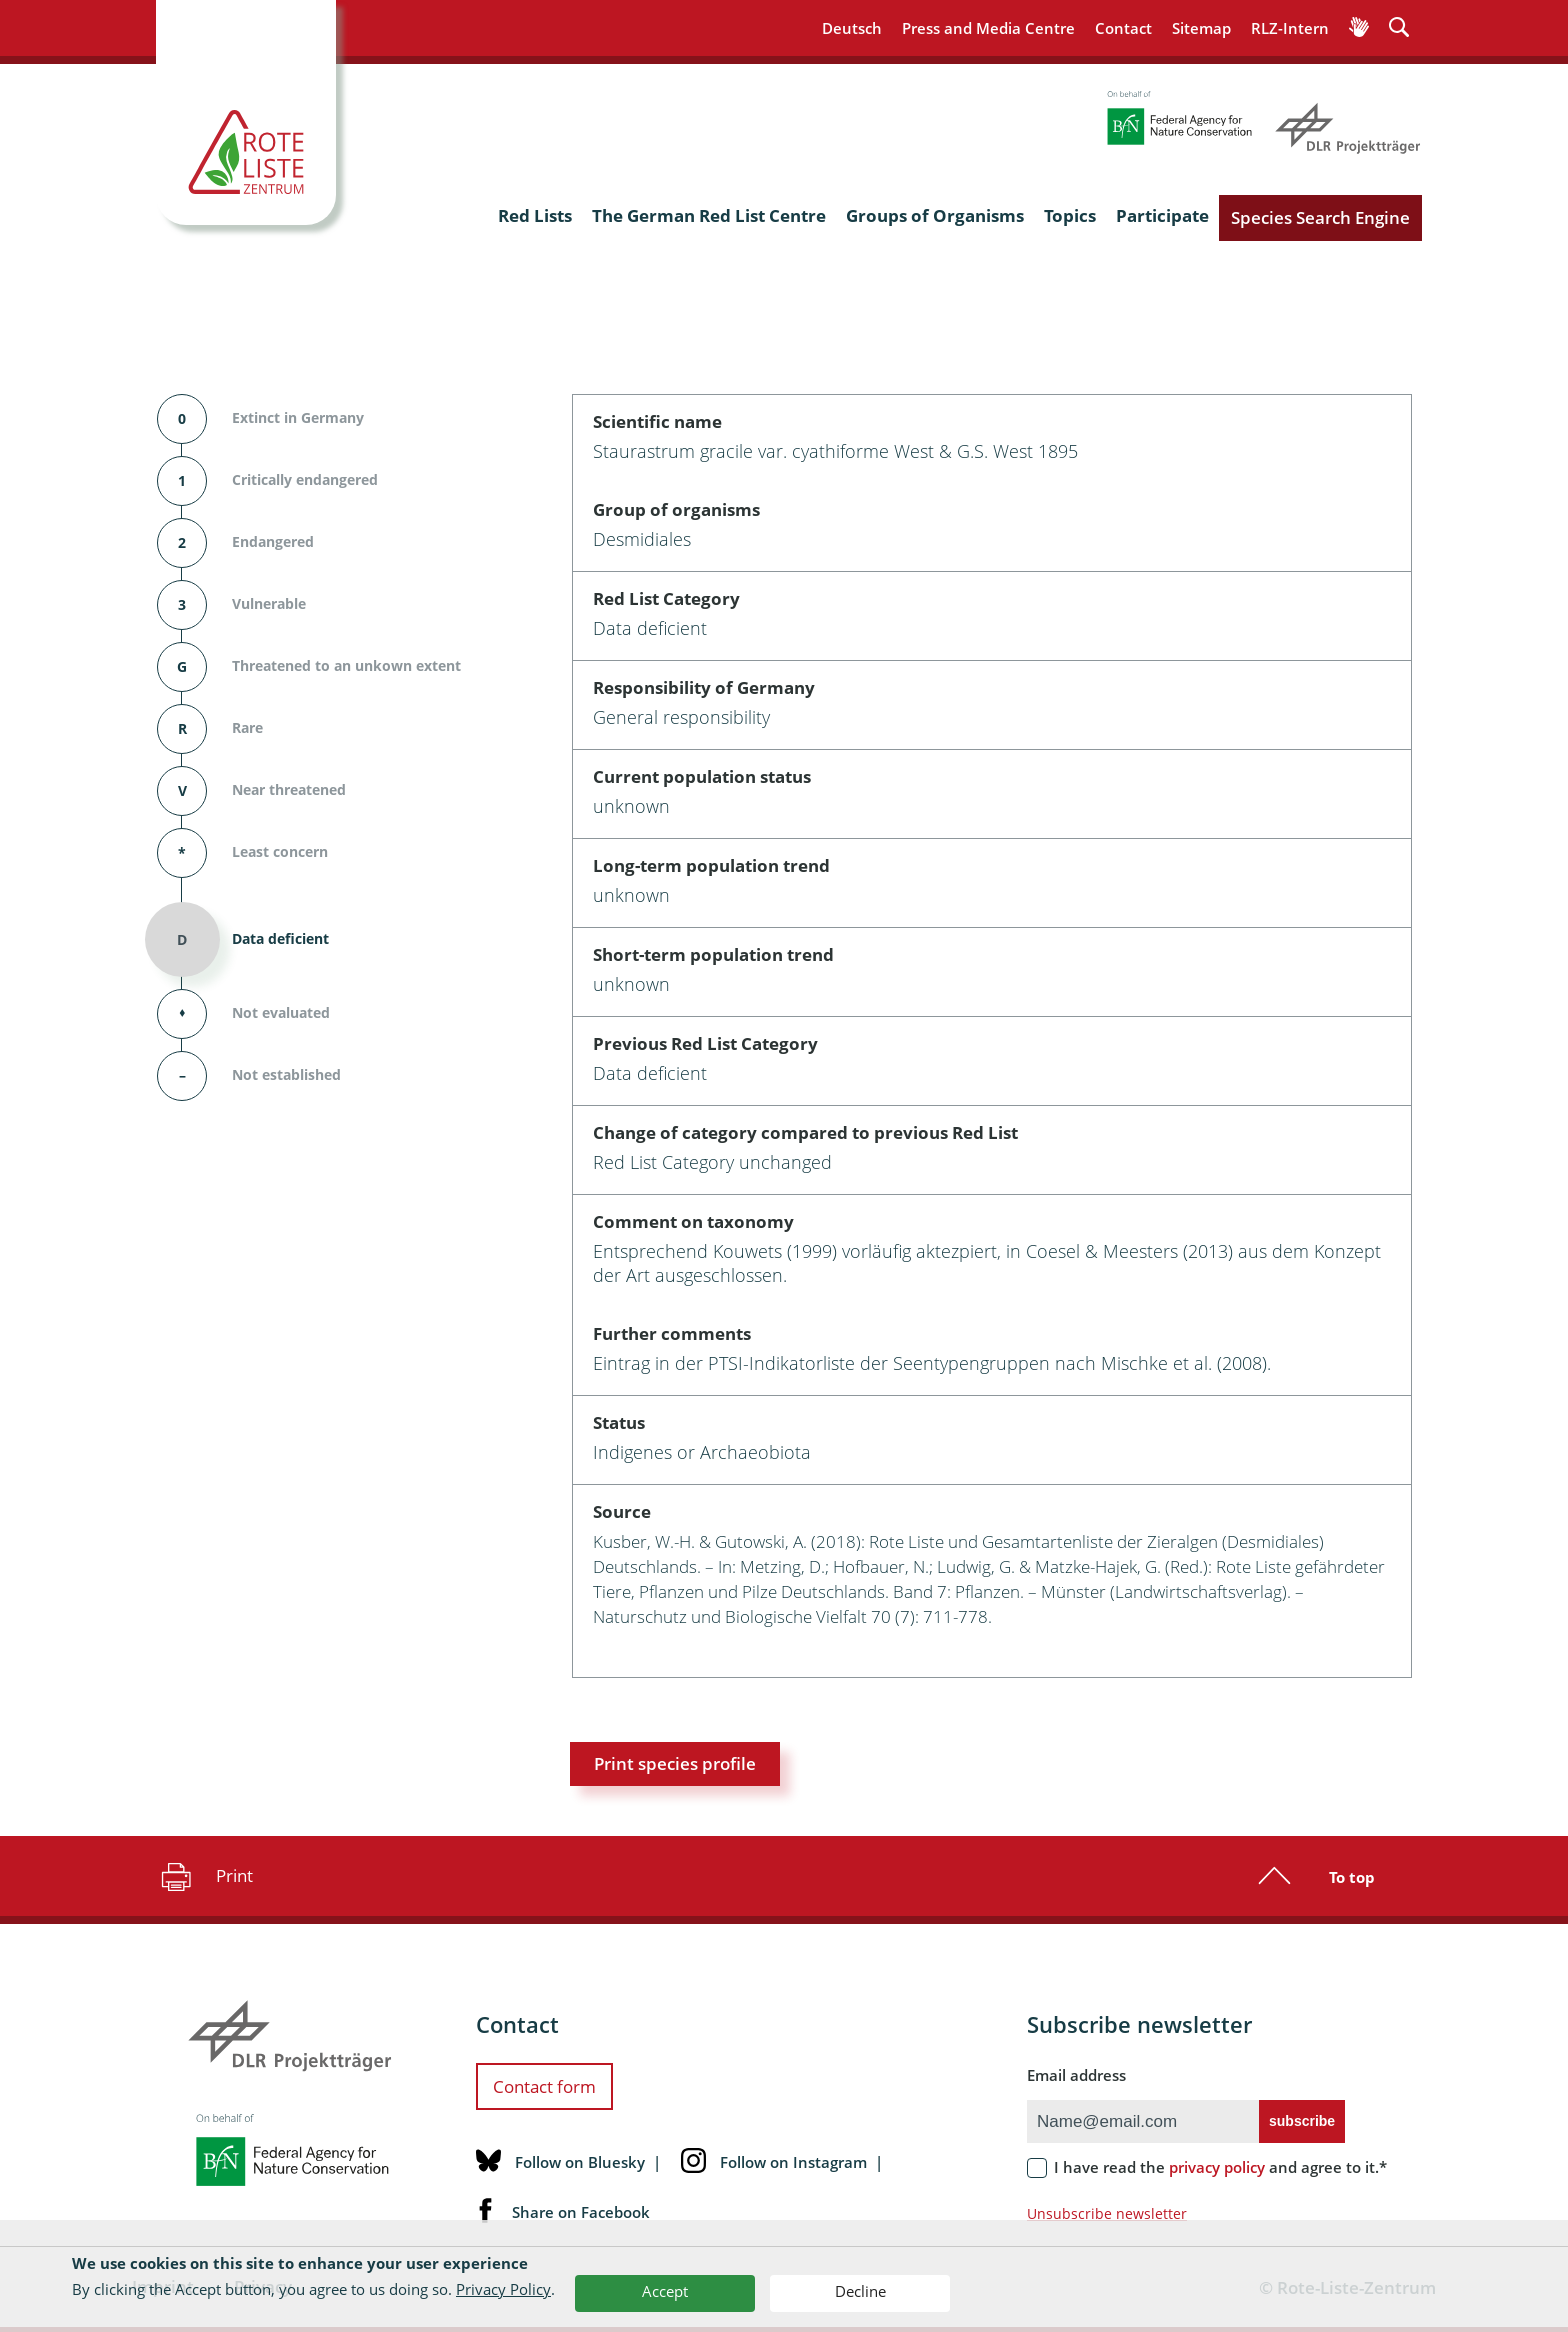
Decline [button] (860, 2291)
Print (204, 1876)
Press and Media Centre (988, 28)
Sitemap (1201, 28)
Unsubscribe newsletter (1107, 2213)
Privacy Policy (503, 2289)
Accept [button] (665, 2291)
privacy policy (1217, 2167)
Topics (1070, 215)
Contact (1123, 28)
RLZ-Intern (1290, 28)
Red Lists (535, 215)
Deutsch (852, 28)
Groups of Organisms (935, 215)
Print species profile (675, 1763)
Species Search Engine (1320, 217)
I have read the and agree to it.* (1220, 2167)
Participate (1162, 215)
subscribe (1302, 2121)
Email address (1076, 2075)
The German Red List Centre (709, 215)
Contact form (544, 2086)
